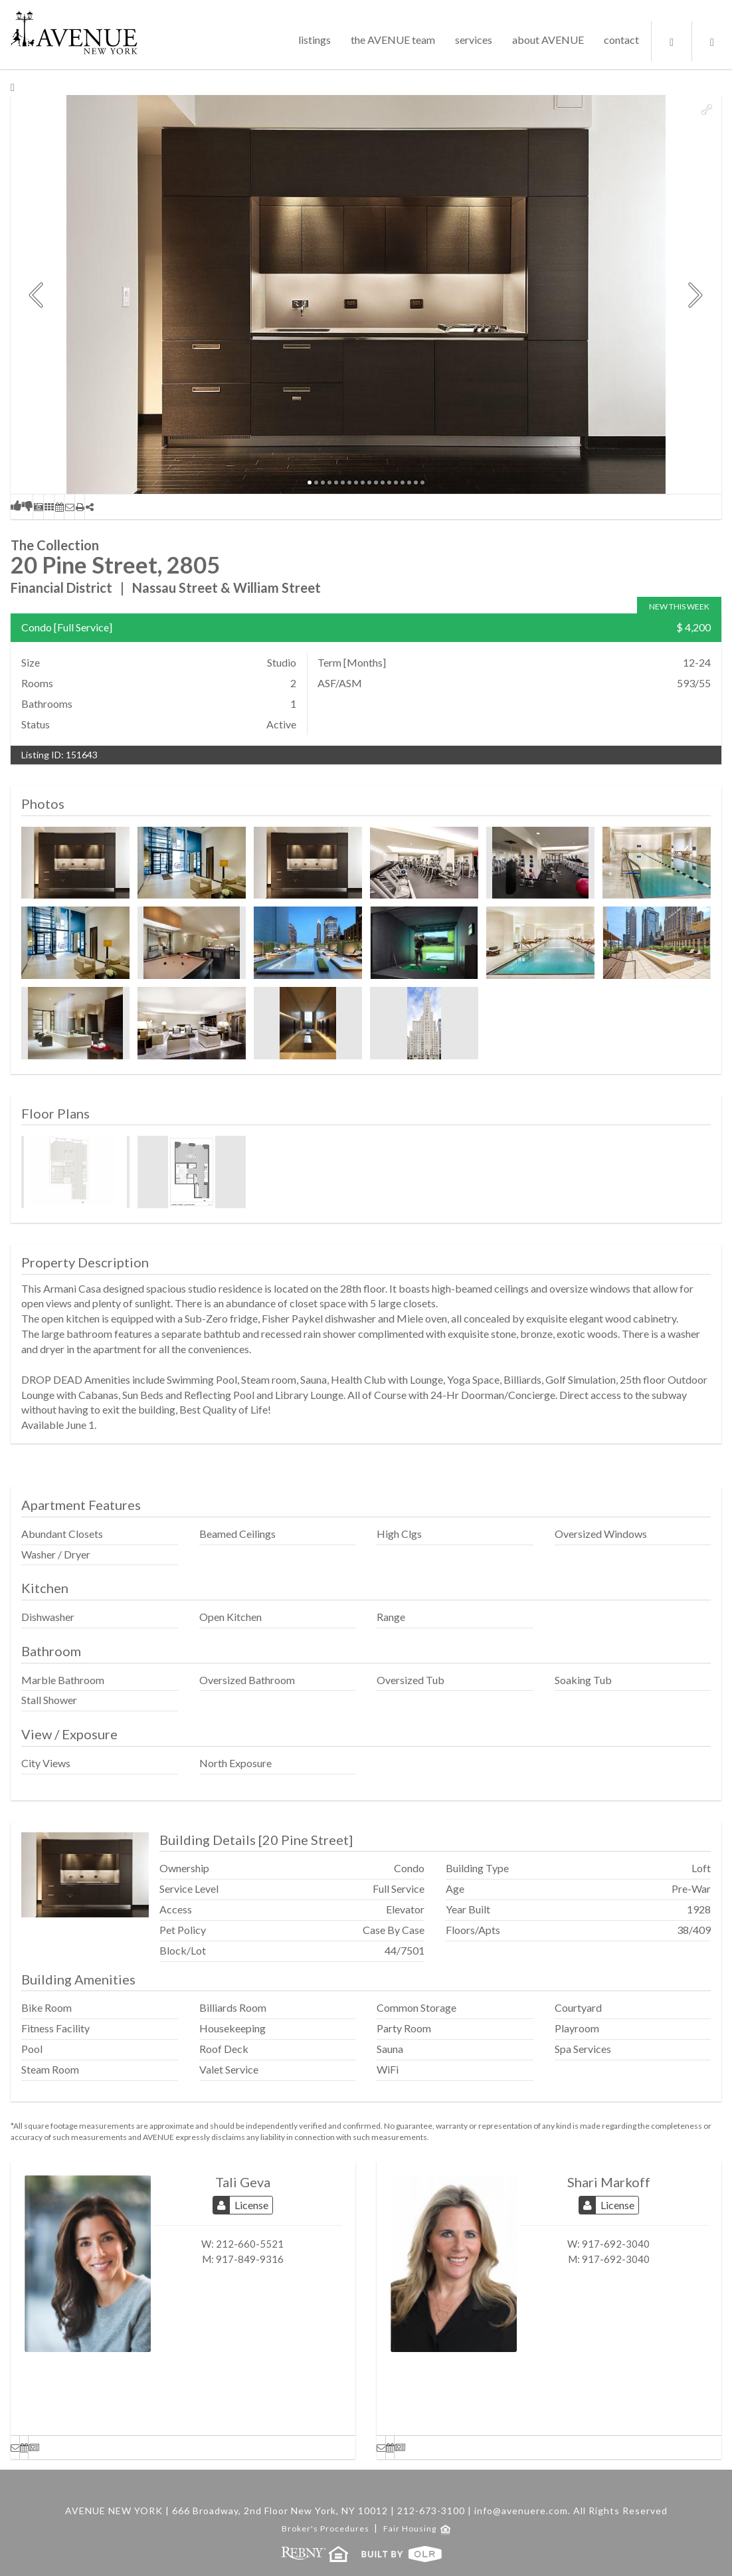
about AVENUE (548, 39)
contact (621, 39)
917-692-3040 (616, 2244)
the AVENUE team (393, 39)
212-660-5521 (250, 2244)
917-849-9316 (250, 2259)
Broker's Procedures (326, 2528)
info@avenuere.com (521, 2510)
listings (314, 39)
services (473, 39)
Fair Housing (416, 2528)
